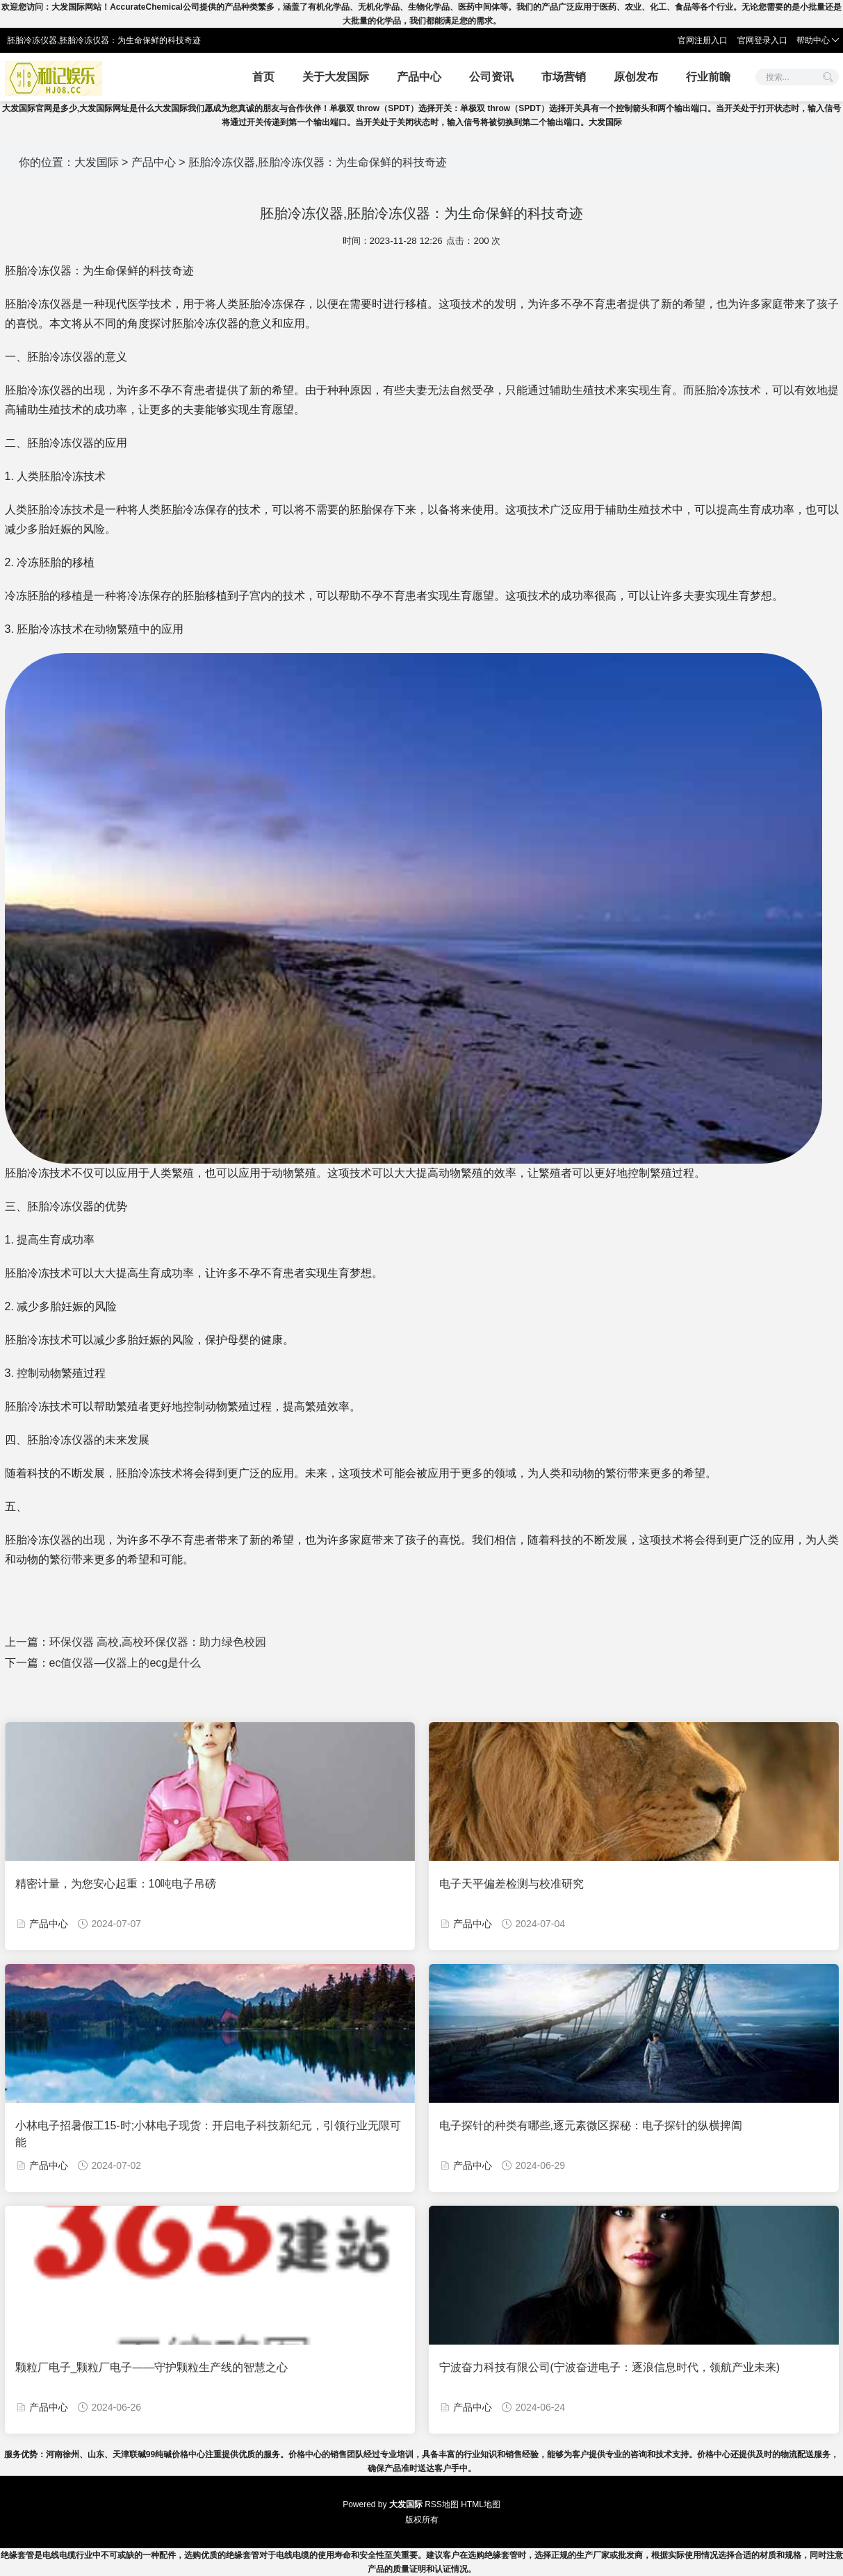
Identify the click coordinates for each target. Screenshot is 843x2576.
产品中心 (419, 77)
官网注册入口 (703, 40)
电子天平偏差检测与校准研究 (511, 1884)
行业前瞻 (708, 77)
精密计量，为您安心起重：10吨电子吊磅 (116, 1884)
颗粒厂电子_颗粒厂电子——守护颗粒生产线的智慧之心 (151, 2367)
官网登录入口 (762, 40)
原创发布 (636, 77)
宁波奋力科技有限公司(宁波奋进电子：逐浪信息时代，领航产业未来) (609, 2367)
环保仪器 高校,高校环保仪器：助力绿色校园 (158, 1642)
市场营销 (563, 77)
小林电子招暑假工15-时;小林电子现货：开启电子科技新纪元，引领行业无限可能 (208, 2134)
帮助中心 (818, 40)
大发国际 (96, 162)
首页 (263, 77)
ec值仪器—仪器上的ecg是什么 (125, 1663)
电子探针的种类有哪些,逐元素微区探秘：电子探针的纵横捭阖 (590, 2125)
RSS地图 (442, 2504)
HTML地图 (480, 2504)
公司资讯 (491, 77)
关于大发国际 (335, 77)
